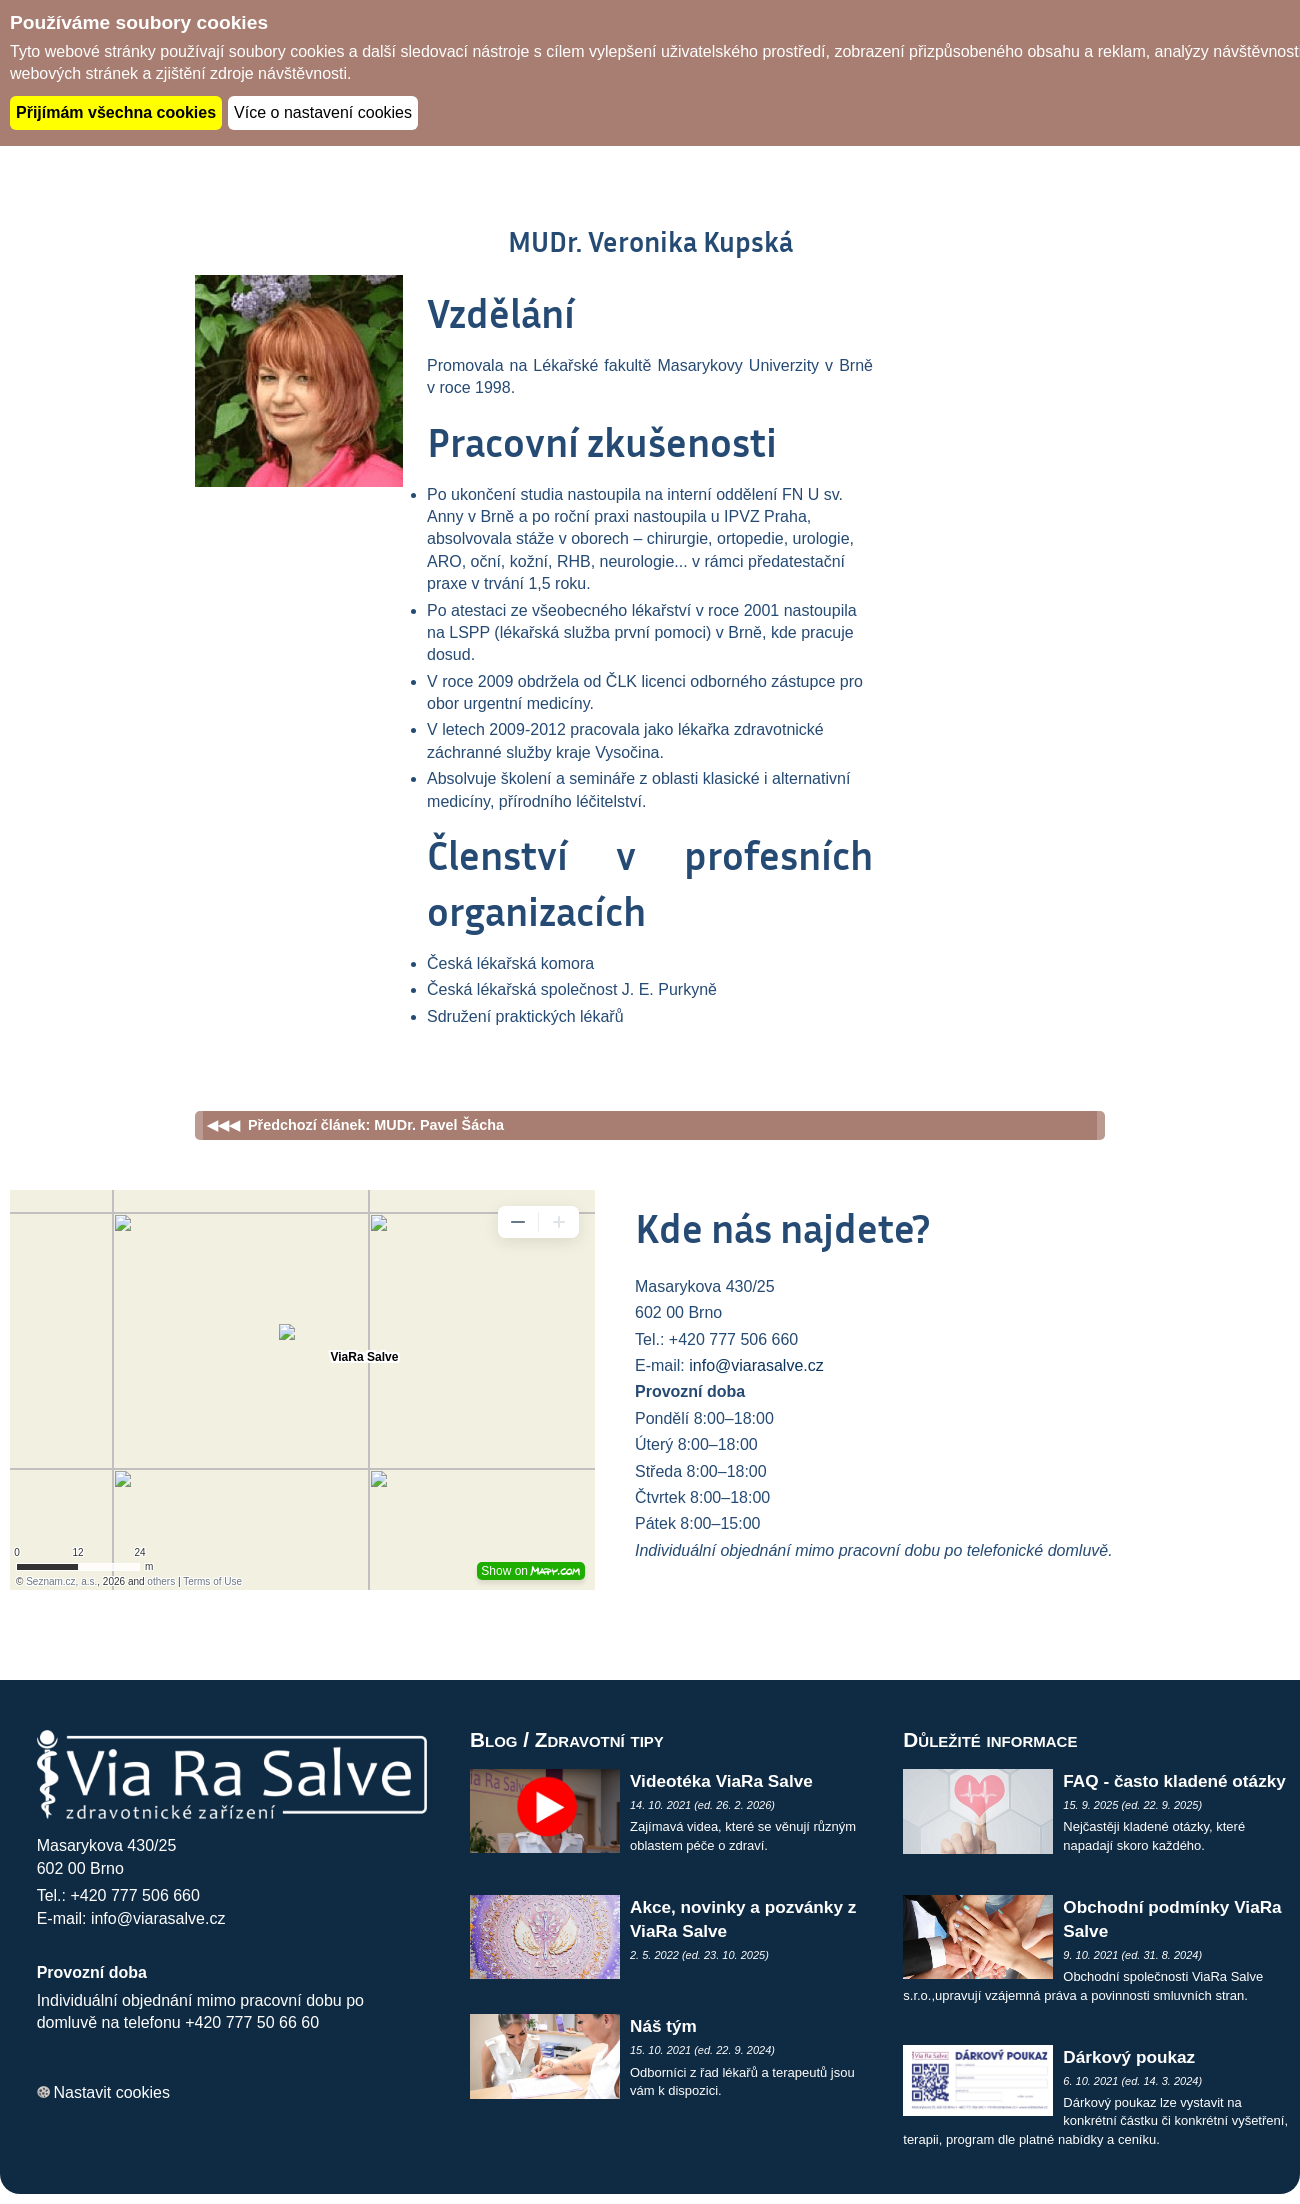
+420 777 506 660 (134, 1895)
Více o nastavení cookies (323, 112)
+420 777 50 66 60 (252, 2022)
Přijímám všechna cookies (116, 112)
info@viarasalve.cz (756, 1365)
